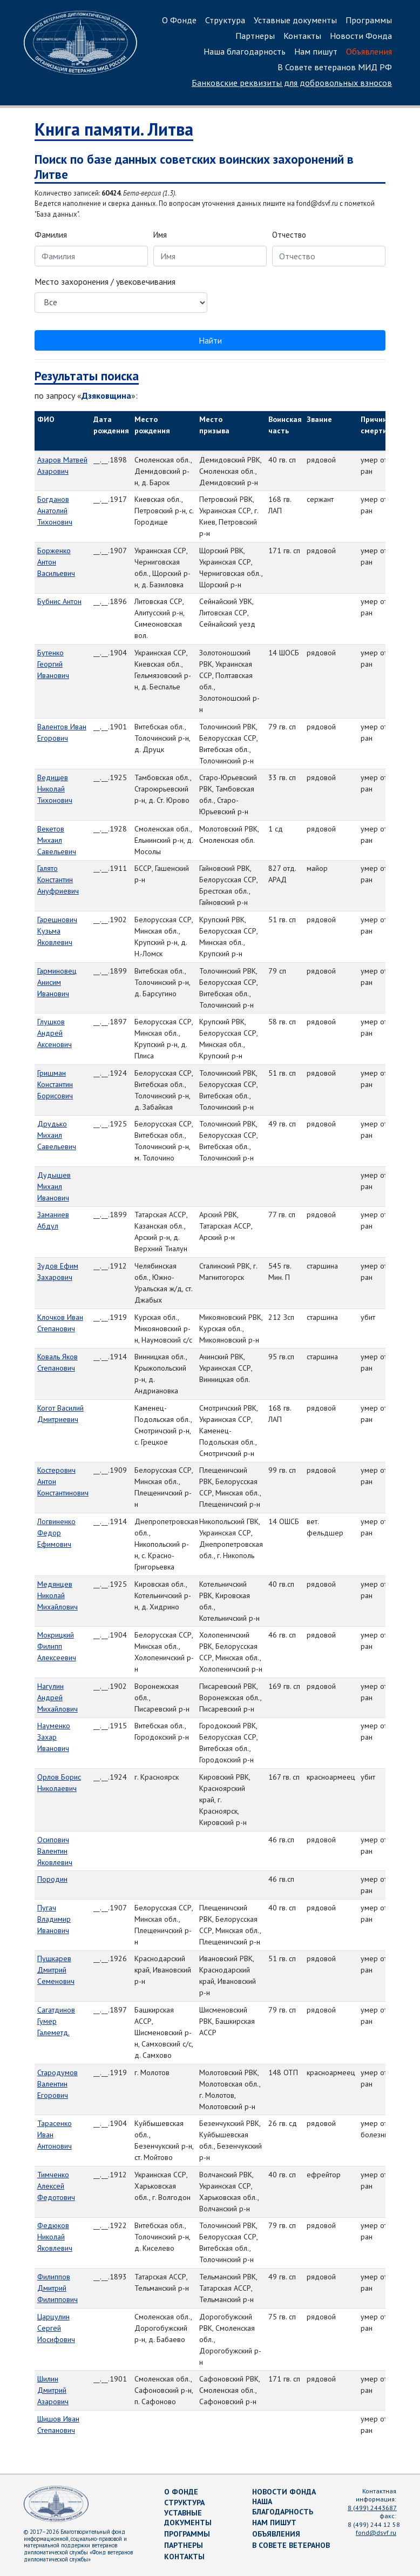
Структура (225, 20)
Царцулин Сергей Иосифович (56, 2328)
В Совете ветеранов (291, 2545)
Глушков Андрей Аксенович (54, 1033)
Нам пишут (315, 51)
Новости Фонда (361, 36)
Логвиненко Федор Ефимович (56, 1533)
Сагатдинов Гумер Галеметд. (56, 2021)
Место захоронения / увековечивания (105, 281)
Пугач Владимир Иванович (54, 1919)
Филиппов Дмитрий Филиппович (57, 2288)
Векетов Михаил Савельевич (56, 840)
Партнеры (255, 36)
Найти (210, 340)
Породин (52, 1879)
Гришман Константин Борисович (55, 1084)
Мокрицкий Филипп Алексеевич (56, 1646)
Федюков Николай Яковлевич (54, 2237)
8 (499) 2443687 (372, 2508)
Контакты (302, 36)
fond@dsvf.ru (376, 2532)
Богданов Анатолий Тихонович (54, 510)
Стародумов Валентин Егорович (57, 2084)
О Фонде (179, 20)
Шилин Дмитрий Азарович (53, 2390)
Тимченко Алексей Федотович (56, 2186)
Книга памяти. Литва (114, 129)
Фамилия (51, 235)
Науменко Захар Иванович (53, 1737)
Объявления (369, 51)
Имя (160, 235)
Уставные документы (295, 20)
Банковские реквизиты (292, 83)
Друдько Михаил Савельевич (56, 1135)
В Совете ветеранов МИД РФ (334, 67)
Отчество (289, 235)
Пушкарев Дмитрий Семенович (55, 1970)
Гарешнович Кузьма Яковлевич (57, 931)
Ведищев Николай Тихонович (54, 789)
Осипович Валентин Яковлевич (54, 1851)
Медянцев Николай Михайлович (57, 1595)
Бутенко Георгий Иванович (53, 664)
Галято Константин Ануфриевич (58, 879)
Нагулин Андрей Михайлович (57, 1697)
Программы (369, 20)
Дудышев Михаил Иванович (54, 1186)
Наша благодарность (245, 51)
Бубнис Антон (59, 601)
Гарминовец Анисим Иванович (57, 982)
